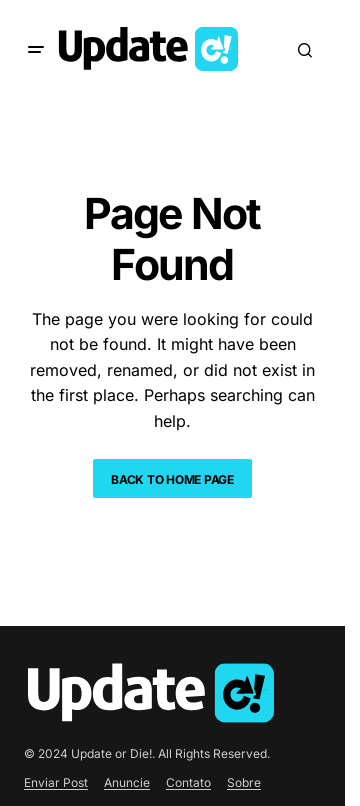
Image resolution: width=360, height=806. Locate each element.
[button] (36, 50)
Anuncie (127, 782)
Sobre (244, 782)
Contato (188, 782)
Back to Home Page (172, 479)
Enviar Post (56, 782)
